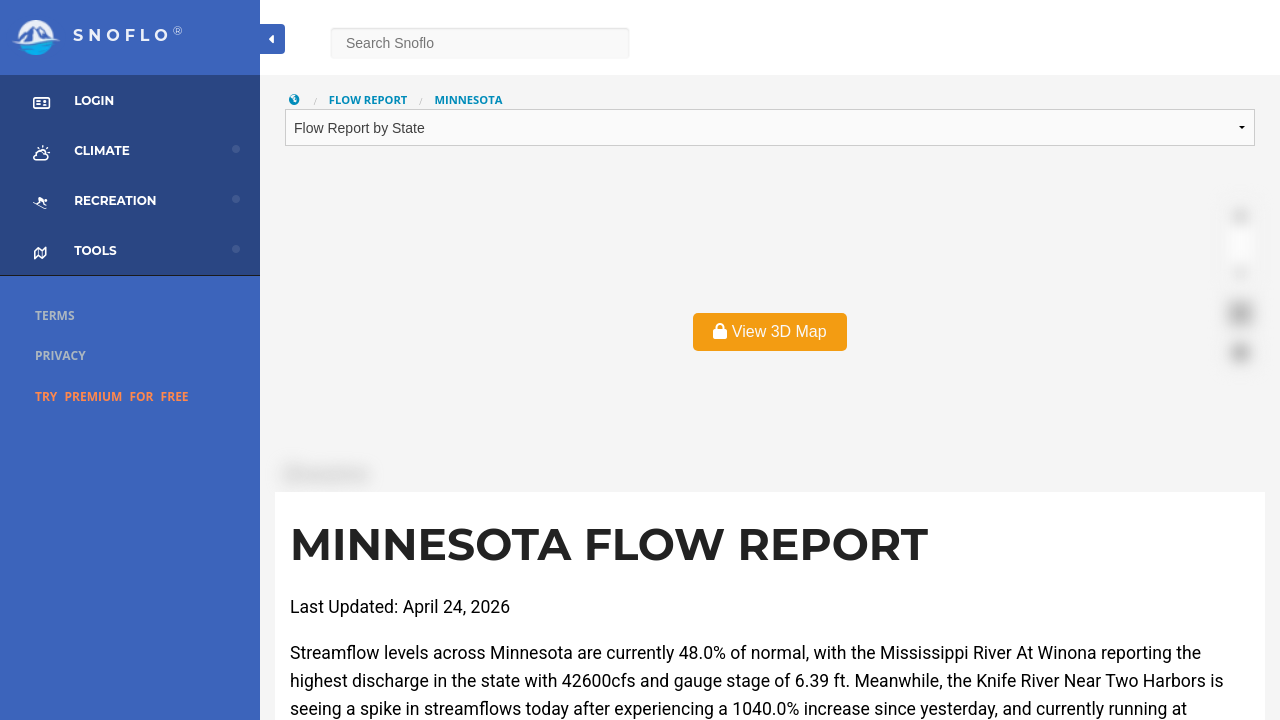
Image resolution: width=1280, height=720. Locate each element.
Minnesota (468, 99)
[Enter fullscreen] (1240, 313)
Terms (55, 315)
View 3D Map (769, 331)
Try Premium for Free (112, 396)
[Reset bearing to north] (1240, 274)
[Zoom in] (1240, 216)
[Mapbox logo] (325, 474)
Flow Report (368, 99)
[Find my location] (1240, 352)
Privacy (60, 355)
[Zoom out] (1240, 245)
